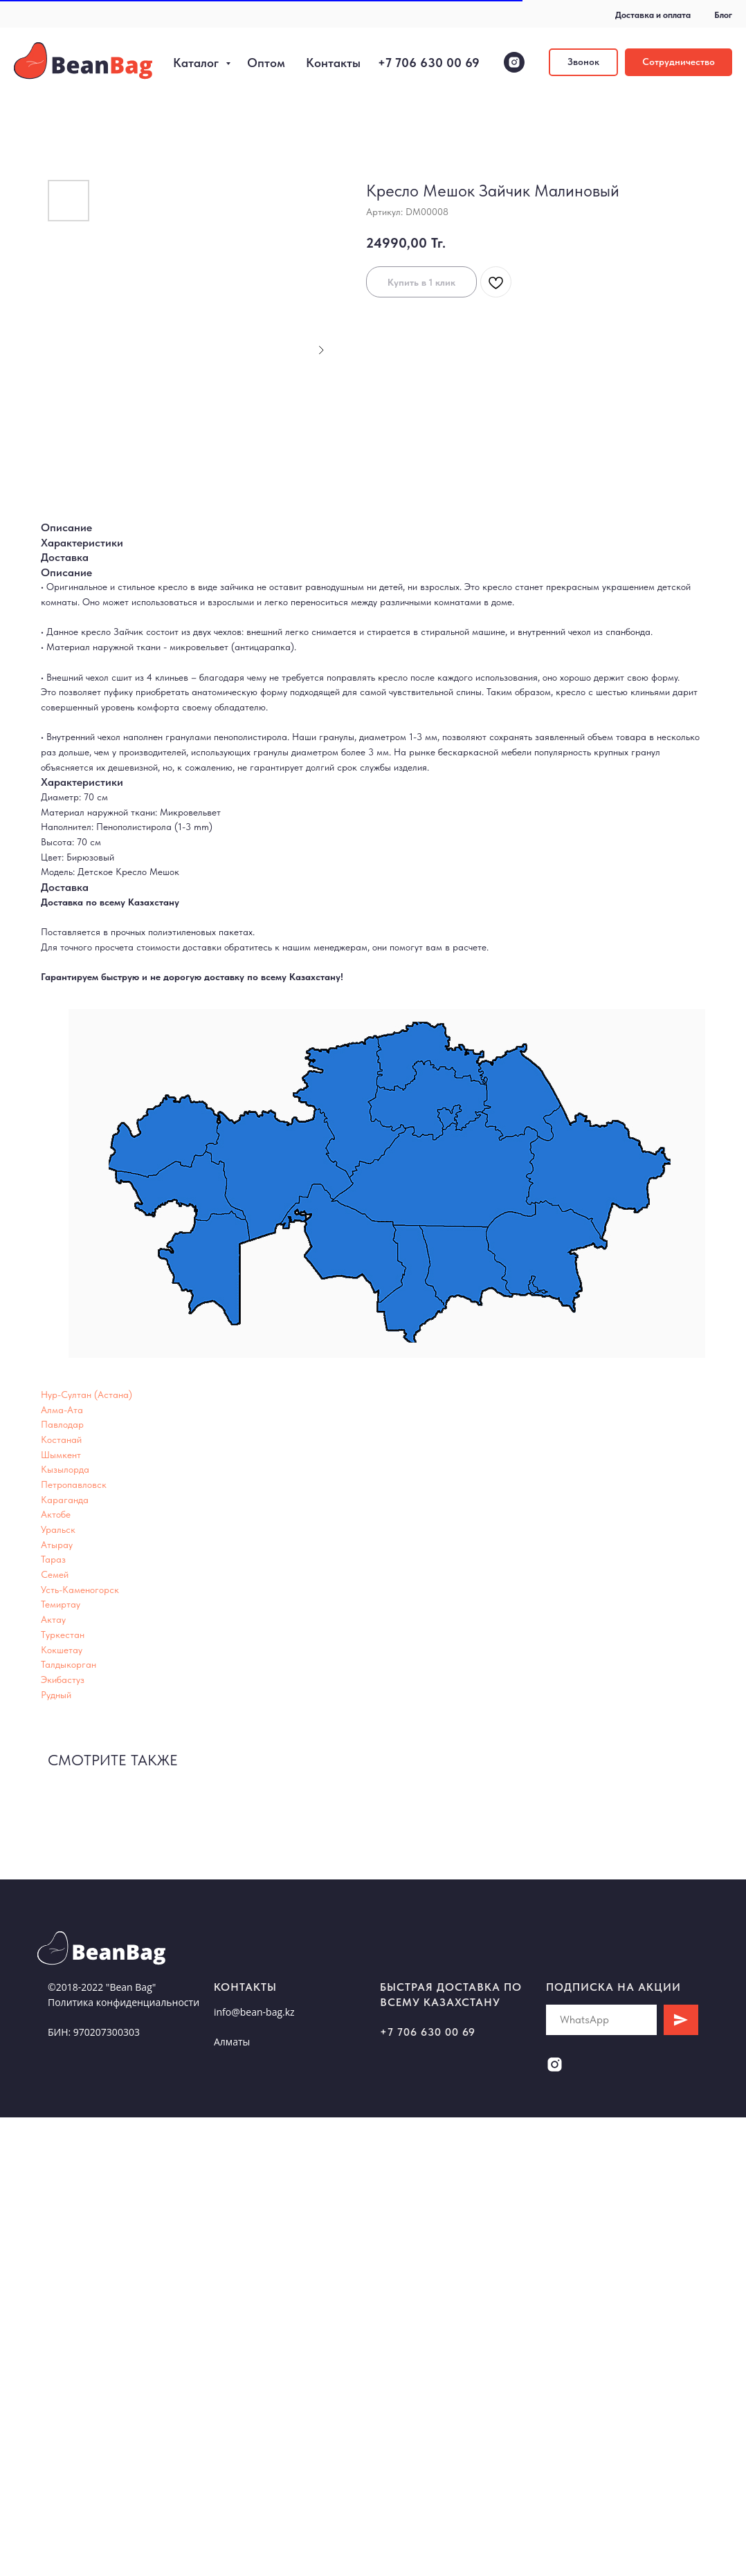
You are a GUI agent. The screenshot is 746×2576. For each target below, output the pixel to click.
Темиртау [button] (60, 1604)
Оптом (266, 62)
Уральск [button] (58, 1529)
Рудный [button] (56, 1694)
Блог (723, 15)
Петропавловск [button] (74, 1484)
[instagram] (514, 62)
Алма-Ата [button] (62, 1409)
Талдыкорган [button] (68, 1664)
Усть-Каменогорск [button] (80, 1589)
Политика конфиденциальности (123, 2002)
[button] (583, 62)
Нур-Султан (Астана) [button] (86, 1394)
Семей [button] (55, 1574)
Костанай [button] (61, 1439)
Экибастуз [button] (62, 1679)
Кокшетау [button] (61, 1649)
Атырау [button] (57, 1544)
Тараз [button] (53, 1559)
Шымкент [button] (61, 1454)
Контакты (333, 62)
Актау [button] (53, 1619)
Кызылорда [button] (65, 1469)
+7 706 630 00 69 (429, 62)
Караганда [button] (65, 1499)
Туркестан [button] (62, 1634)
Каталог (197, 62)
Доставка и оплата (653, 15)
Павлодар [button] (62, 1424)
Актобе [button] (56, 1514)
